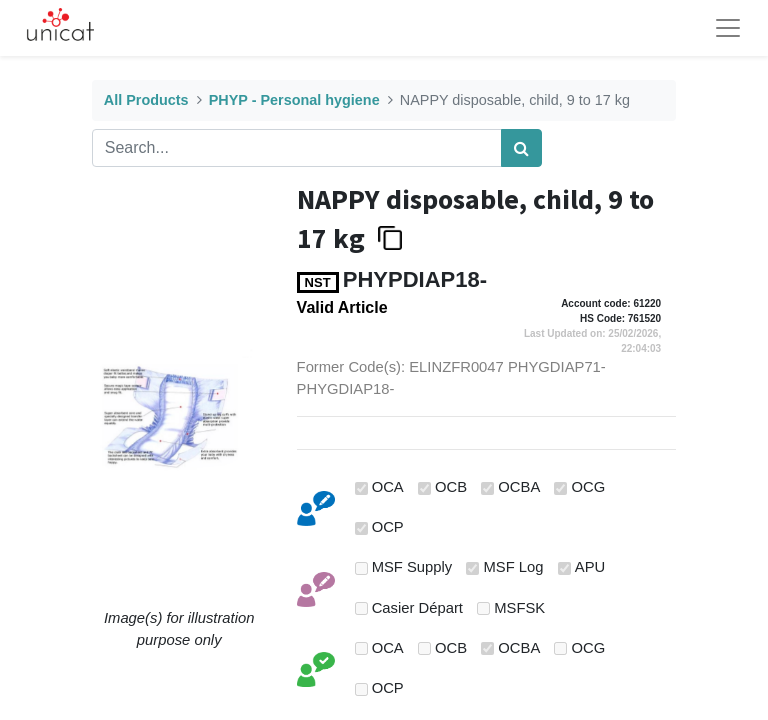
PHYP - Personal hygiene (294, 100)
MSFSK (519, 608)
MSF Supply (412, 567)
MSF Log (514, 567)
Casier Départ (417, 608)
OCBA (519, 487)
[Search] (521, 148)
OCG (589, 487)
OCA (388, 487)
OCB (451, 487)
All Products (146, 100)
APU (590, 567)
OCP (388, 527)
